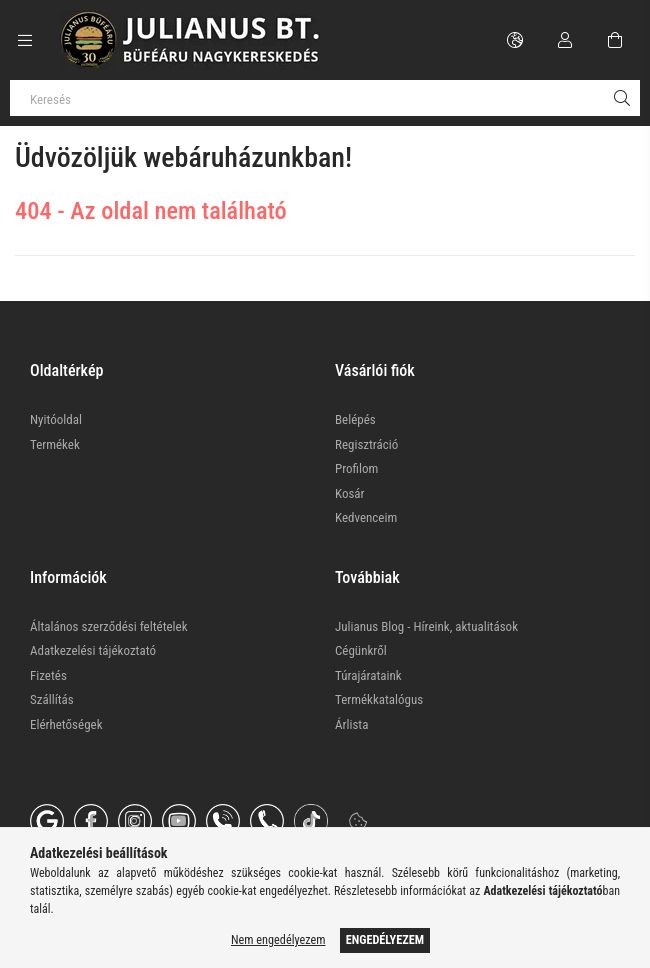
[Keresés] (325, 98)
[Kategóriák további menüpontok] (25, 40)
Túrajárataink (368, 675)
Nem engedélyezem (278, 940)
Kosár (350, 493)
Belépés (355, 419)
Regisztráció (366, 444)
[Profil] (565, 40)
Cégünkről (361, 650)
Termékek (55, 444)
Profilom (356, 468)
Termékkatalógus (379, 699)
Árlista (351, 724)
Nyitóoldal (56, 419)
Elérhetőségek (66, 724)
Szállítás (52, 699)
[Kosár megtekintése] (615, 40)
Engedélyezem (385, 940)
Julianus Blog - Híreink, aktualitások (426, 626)
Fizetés (48, 675)
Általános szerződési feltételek (109, 626)
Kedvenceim (366, 517)
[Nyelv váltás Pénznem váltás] (515, 40)
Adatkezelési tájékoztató (93, 650)
